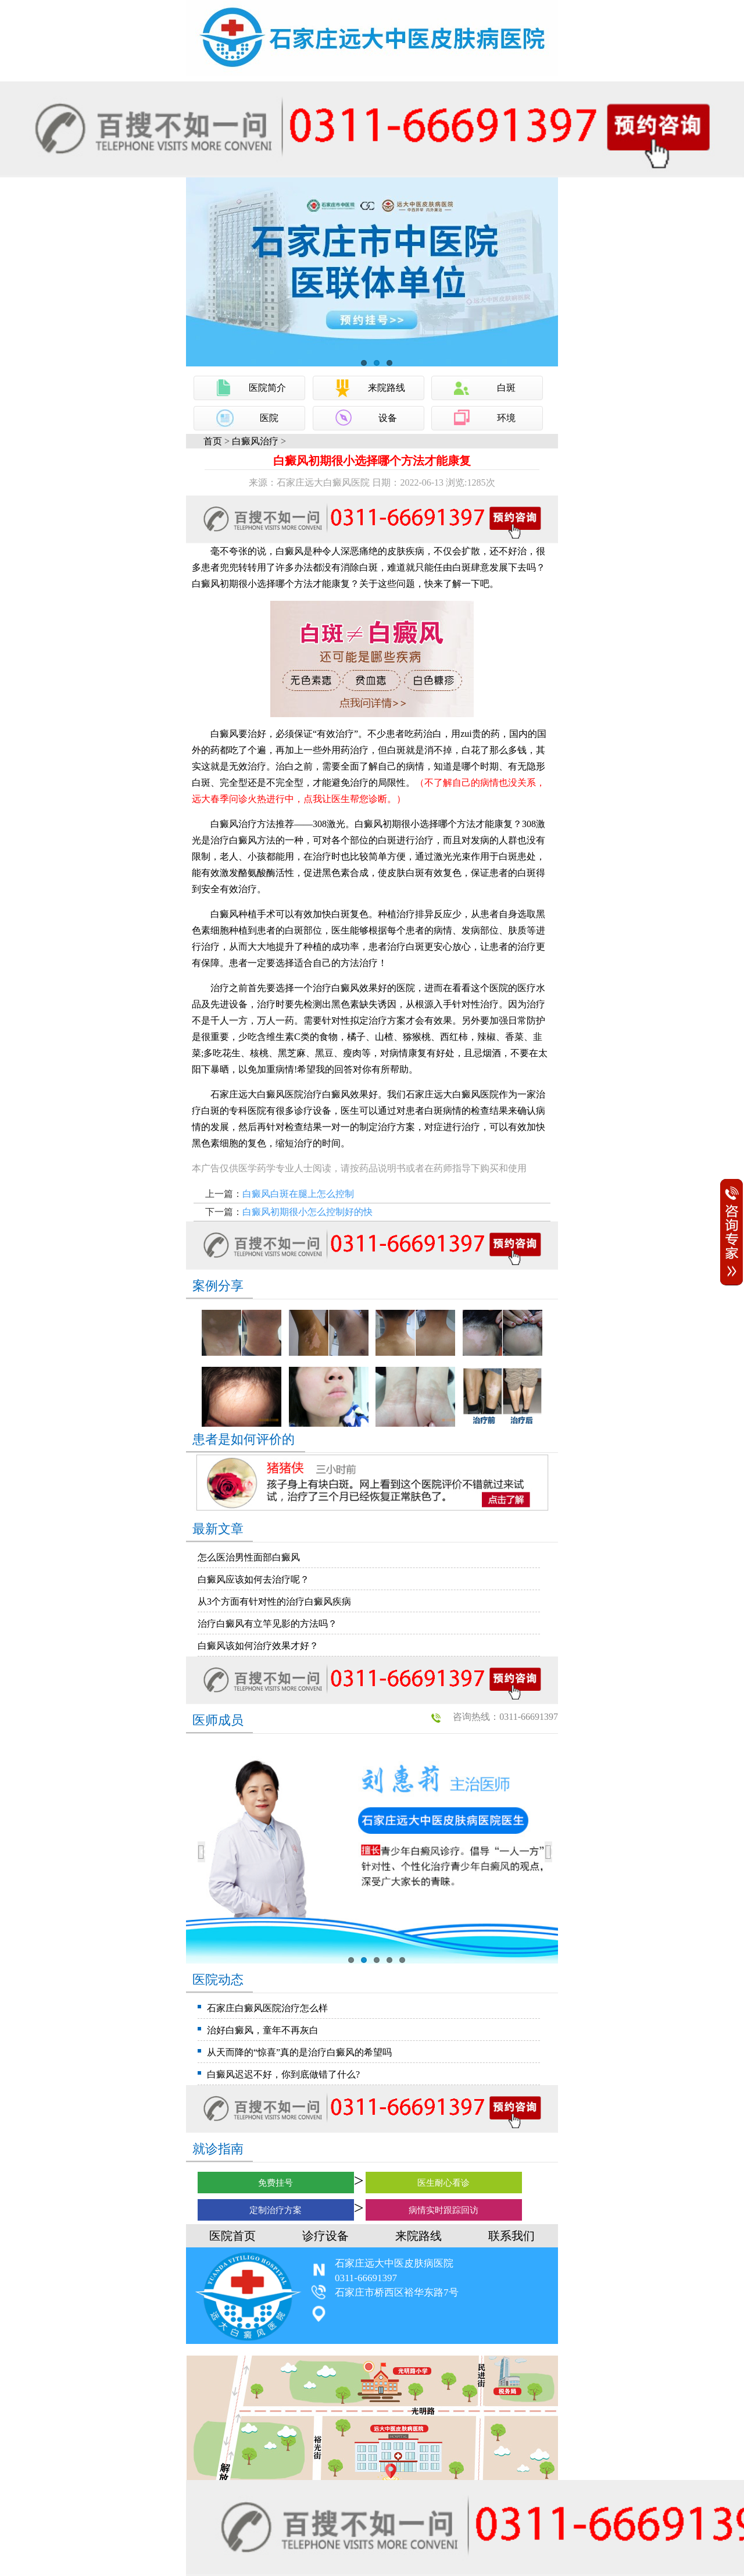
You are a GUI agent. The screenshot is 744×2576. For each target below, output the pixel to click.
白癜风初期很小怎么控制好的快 (307, 1212)
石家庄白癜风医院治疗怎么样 (267, 2008)
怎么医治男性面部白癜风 (249, 1557)
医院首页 (232, 2235)
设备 (387, 418)
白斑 (506, 388)
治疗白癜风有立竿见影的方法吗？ (267, 1624)
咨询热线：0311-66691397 (505, 1717)
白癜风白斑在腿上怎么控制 (298, 1194)
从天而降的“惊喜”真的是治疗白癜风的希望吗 (299, 2052)
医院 (269, 418)
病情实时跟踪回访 (443, 2210)
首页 (212, 441)
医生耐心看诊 (443, 2182)
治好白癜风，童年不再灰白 (263, 2030)
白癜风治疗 (255, 441)
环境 (506, 418)
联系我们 (511, 2235)
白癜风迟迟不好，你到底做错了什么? (283, 2074)
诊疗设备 (325, 2235)
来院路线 (386, 388)
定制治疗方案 (275, 2210)
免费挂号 (275, 2182)
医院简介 (267, 388)
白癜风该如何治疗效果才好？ (258, 1646)
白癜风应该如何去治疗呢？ (253, 1579)
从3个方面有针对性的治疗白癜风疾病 (274, 1601)
